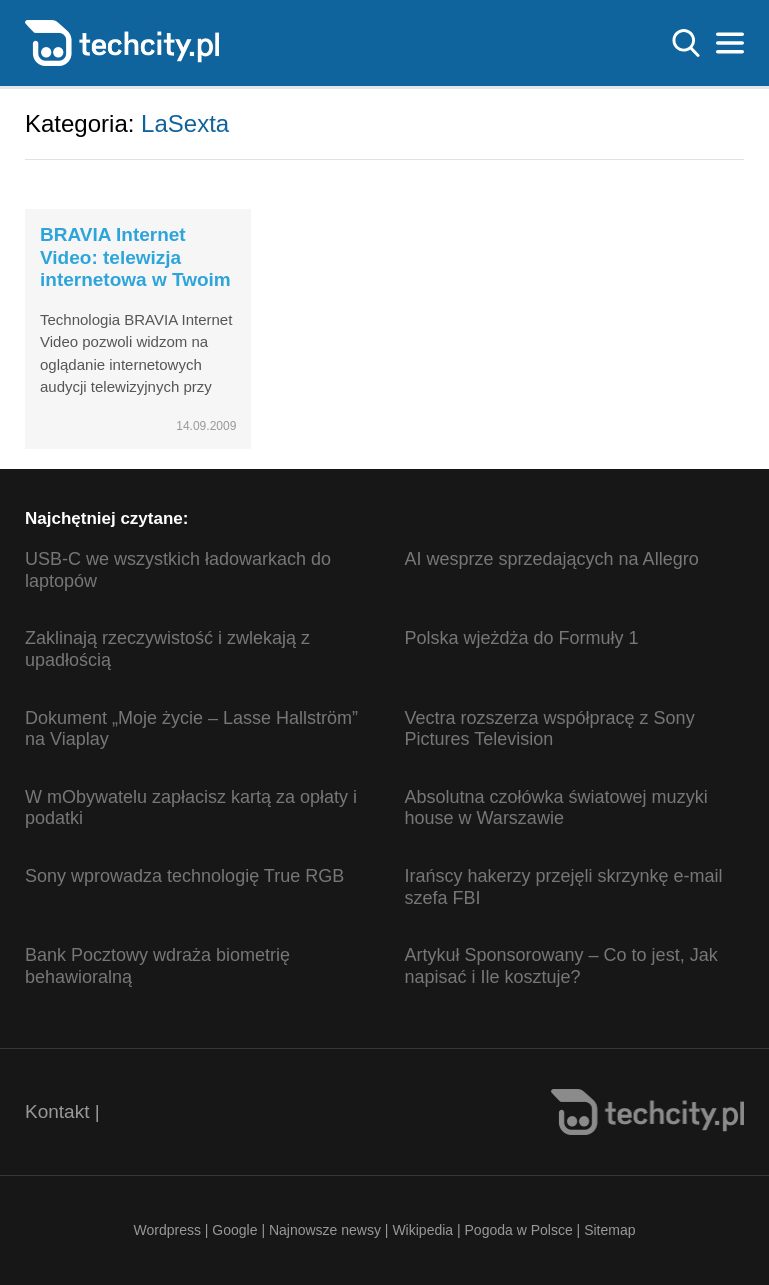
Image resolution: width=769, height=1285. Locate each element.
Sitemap (609, 1230)
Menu (730, 43)
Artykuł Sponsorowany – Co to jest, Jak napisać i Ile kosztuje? (561, 966)
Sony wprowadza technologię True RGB (184, 876)
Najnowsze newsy (325, 1230)
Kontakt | (62, 1111)
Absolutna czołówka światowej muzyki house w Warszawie (556, 808)
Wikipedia (422, 1230)
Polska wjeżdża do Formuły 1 (522, 638)
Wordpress (166, 1230)
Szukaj (686, 43)
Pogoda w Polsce (519, 1230)
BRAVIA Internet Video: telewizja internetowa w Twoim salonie (135, 268)
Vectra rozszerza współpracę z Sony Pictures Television (550, 729)
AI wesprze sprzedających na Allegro (552, 559)
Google (236, 1230)
